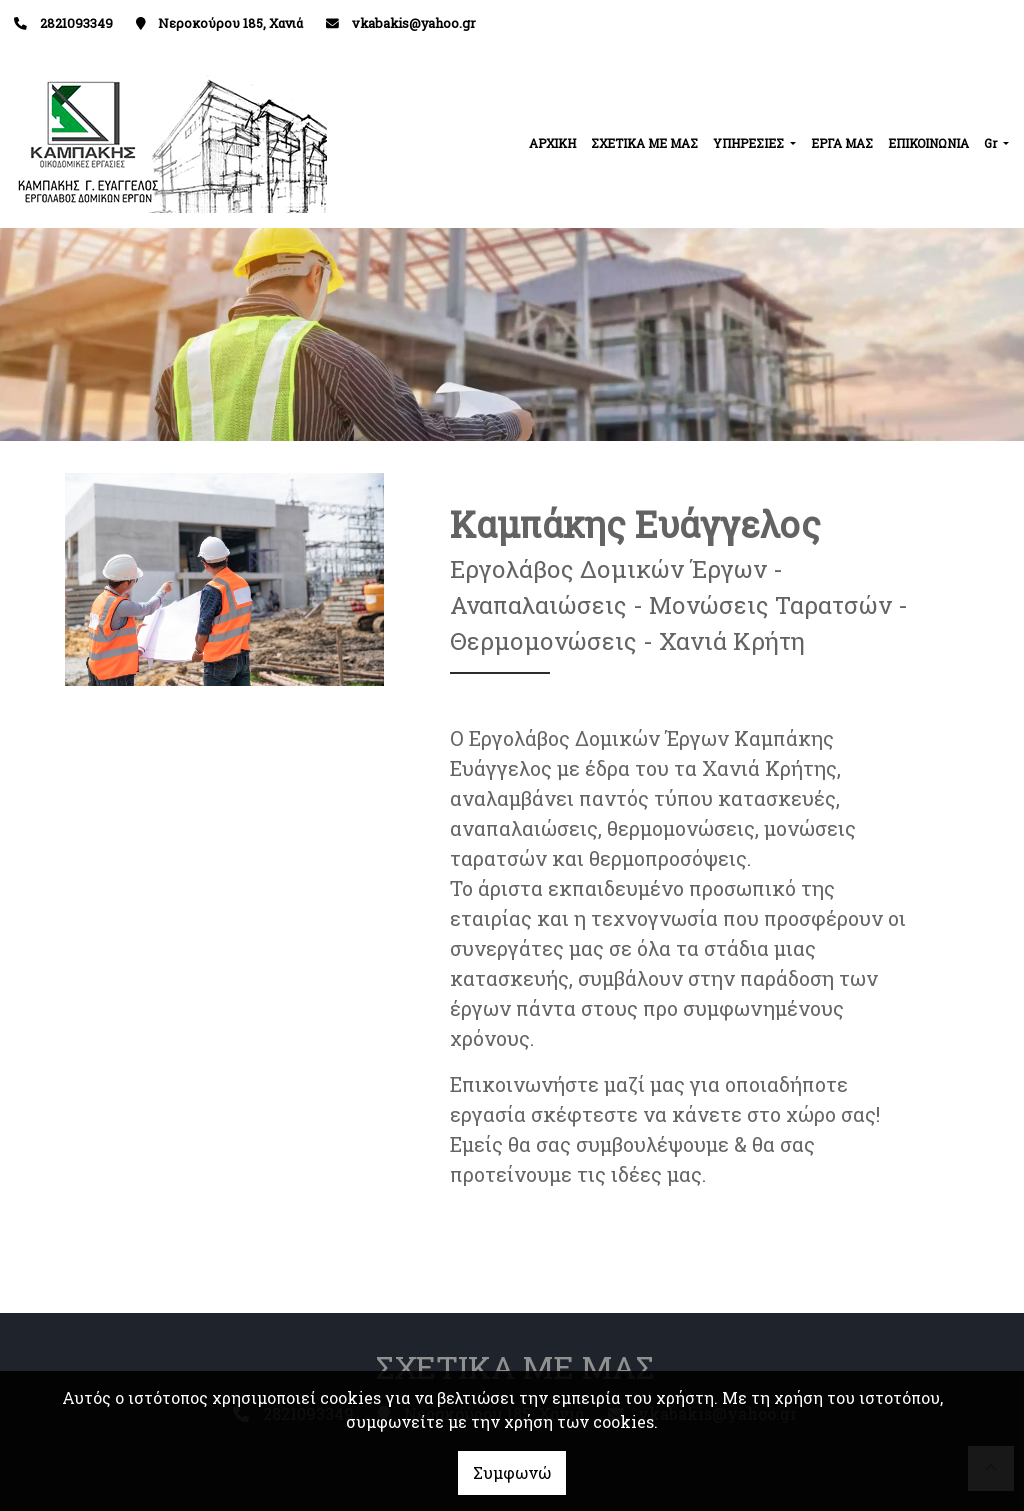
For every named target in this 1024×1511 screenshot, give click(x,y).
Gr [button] (992, 143)
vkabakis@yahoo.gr (414, 23)
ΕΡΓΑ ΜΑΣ (842, 143)
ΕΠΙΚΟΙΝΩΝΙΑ (928, 143)
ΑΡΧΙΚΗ (552, 143)
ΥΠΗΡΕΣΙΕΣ (750, 143)
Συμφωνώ (512, 1472)
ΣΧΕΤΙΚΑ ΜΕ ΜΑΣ (644, 143)
